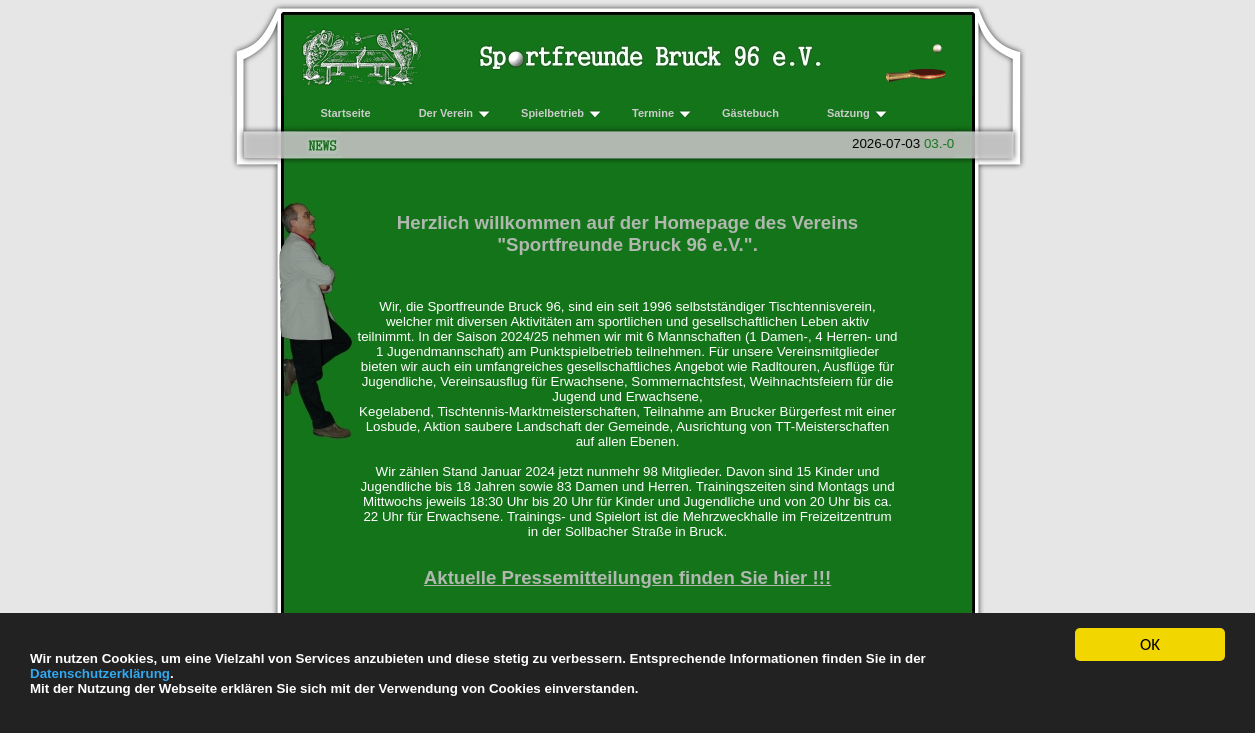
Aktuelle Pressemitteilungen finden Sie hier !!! (627, 577)
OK (1150, 646)
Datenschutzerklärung (100, 674)
